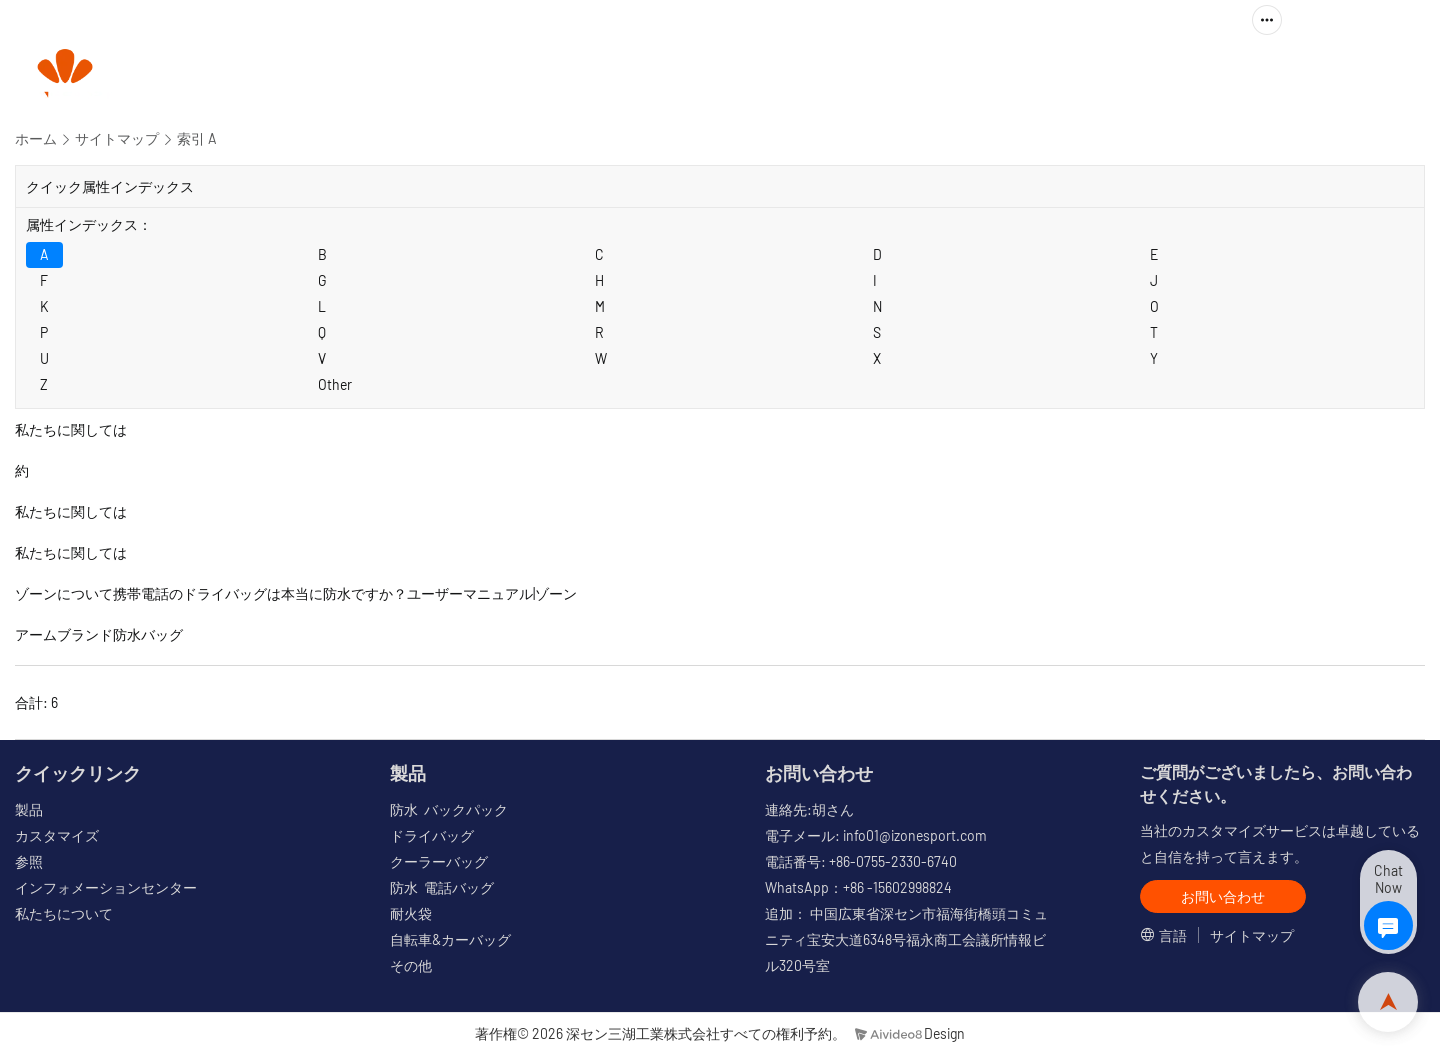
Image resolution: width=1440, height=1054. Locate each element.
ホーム (36, 138)
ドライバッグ (432, 835)
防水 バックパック (449, 809)
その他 (411, 965)
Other (335, 384)
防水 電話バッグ (442, 887)
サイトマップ (117, 138)
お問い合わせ (1357, 75)
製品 (703, 75)
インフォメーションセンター (106, 887)
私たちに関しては (1205, 75)
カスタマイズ (826, 75)
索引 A (197, 138)
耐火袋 (411, 913)
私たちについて (64, 913)
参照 (930, 75)
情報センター (1034, 75)
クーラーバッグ (439, 861)
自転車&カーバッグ (450, 939)
